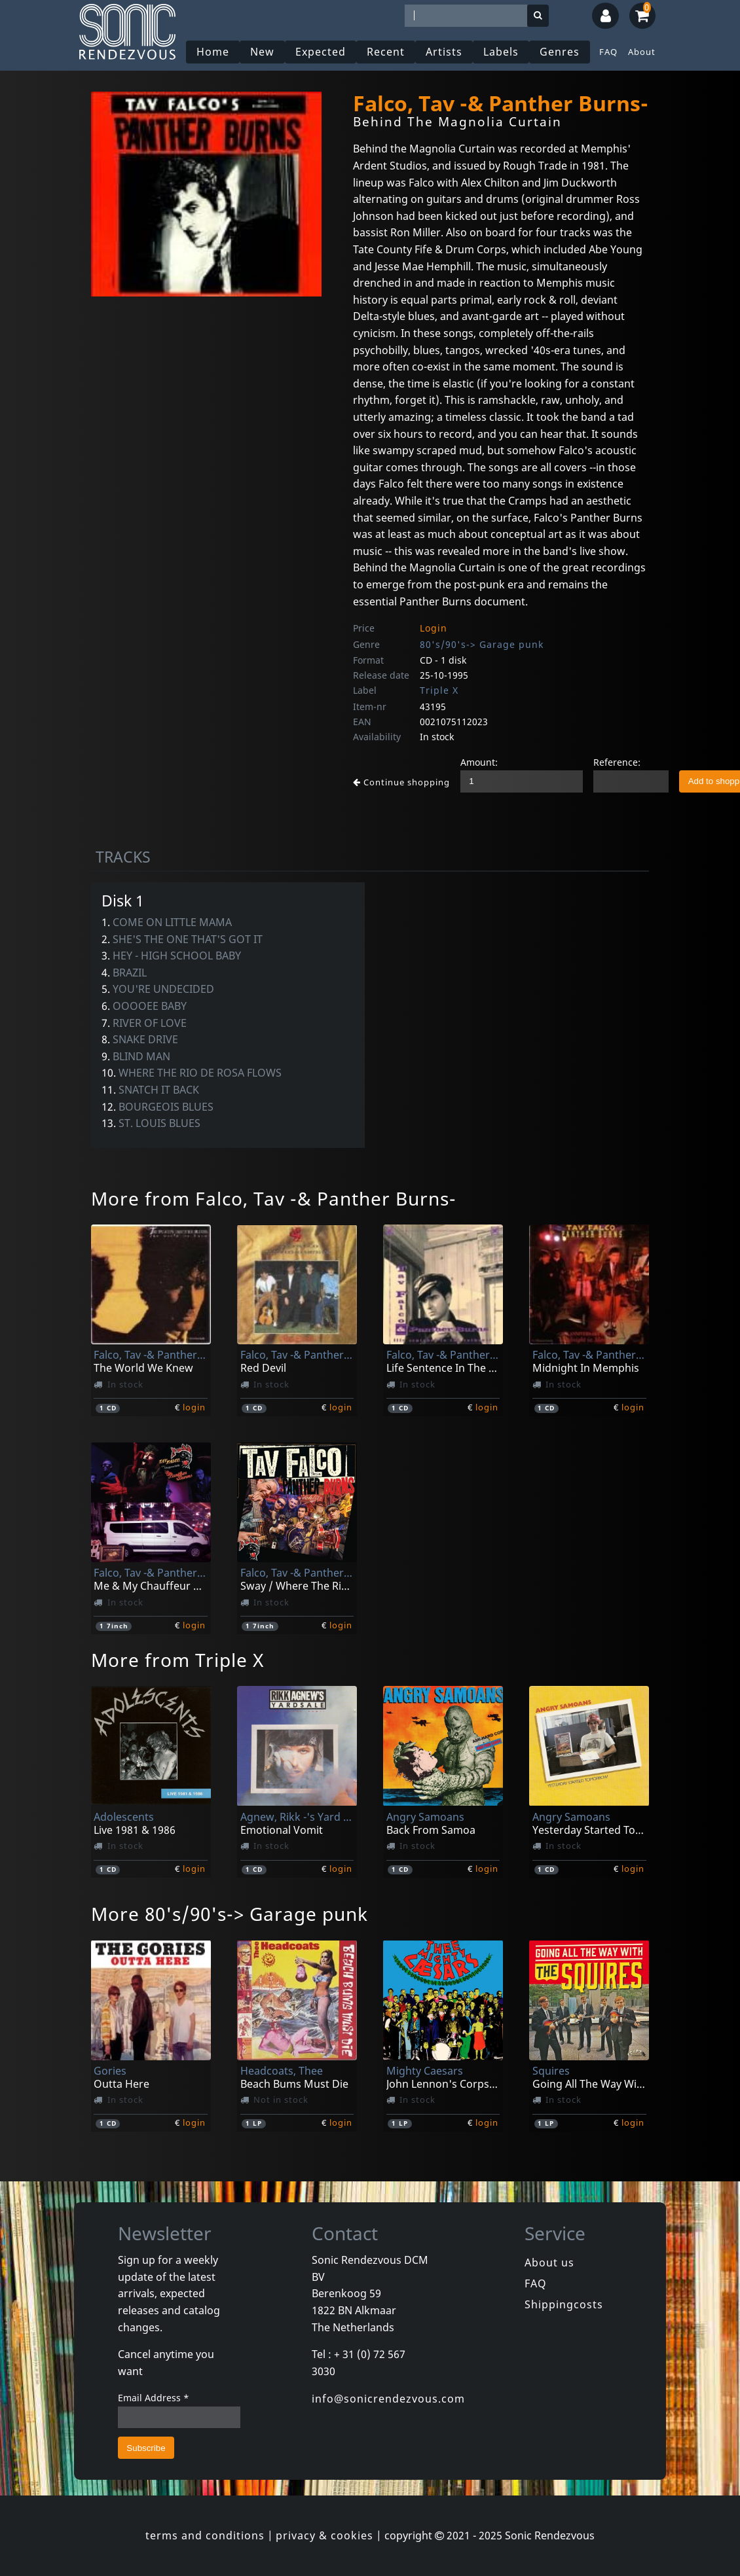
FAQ (608, 52)
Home (212, 52)
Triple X (439, 690)
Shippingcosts (564, 2304)
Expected (320, 52)
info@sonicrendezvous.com (388, 2398)
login (194, 1407)
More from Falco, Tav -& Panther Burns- (273, 1198)
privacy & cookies (324, 2535)
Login (433, 628)
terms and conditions (205, 2535)
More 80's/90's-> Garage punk (229, 1913)
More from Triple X (177, 1659)
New (262, 52)
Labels (501, 52)
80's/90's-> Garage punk (482, 644)
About (642, 52)
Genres (560, 52)
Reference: (616, 762)
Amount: (479, 762)
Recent (386, 52)
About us (549, 2262)
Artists (444, 52)
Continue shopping (401, 782)
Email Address (153, 2397)
